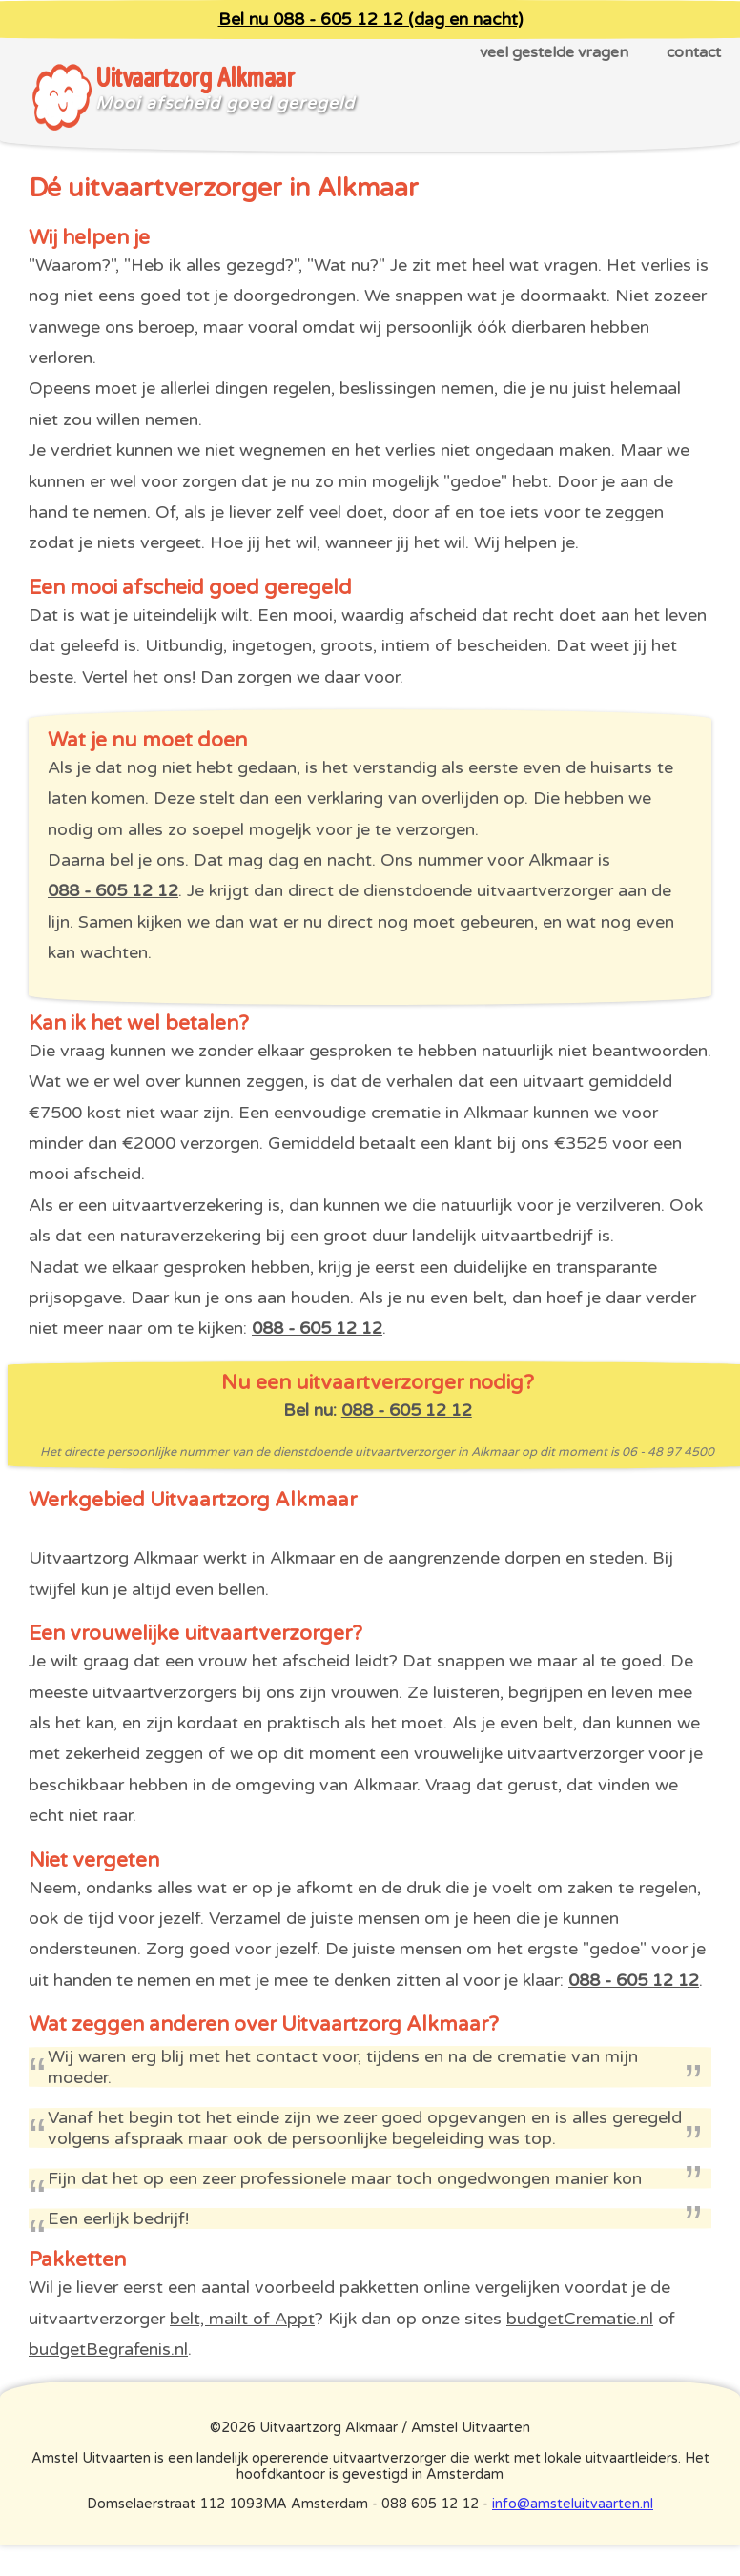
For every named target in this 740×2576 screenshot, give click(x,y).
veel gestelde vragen (554, 52)
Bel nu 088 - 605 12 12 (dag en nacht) (370, 20)
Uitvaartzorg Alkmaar (194, 77)
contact (694, 52)
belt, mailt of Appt (242, 2318)
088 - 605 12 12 (113, 890)
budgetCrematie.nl (579, 2318)
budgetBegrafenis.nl (108, 2349)
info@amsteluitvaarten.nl (572, 2504)
